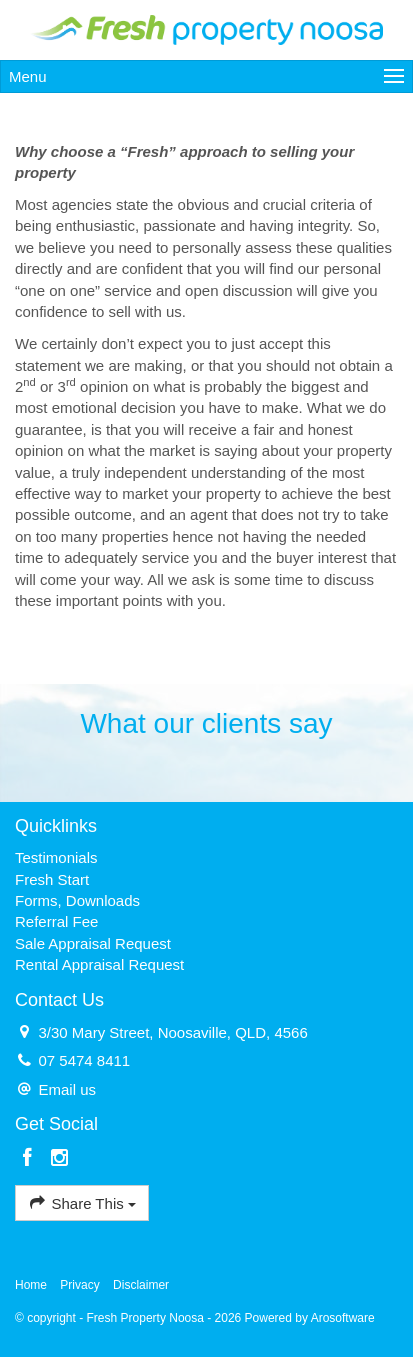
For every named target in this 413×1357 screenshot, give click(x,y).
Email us (67, 1089)
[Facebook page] (30, 1159)
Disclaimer (141, 1285)
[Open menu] (206, 76)
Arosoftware (343, 1318)
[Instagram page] (59, 1159)
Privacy (79, 1285)
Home (31, 1285)
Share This (82, 1202)
